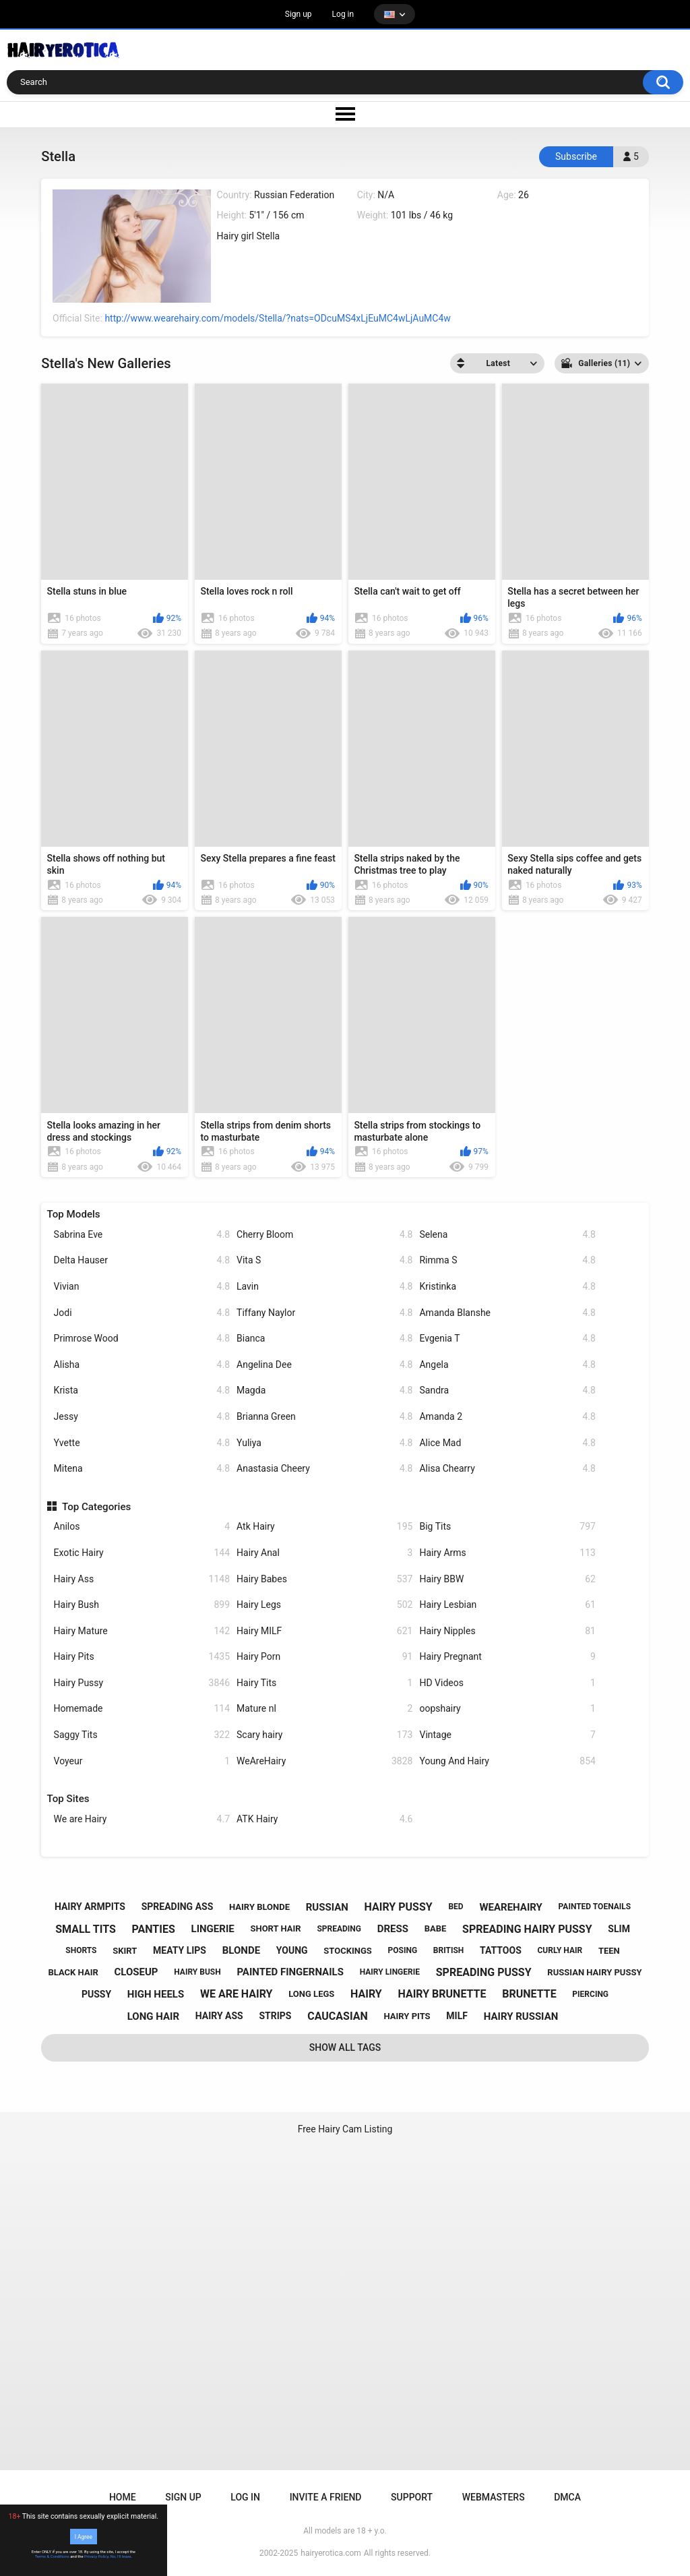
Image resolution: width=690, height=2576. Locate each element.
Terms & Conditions (52, 2556)
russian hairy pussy (594, 1972)
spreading (339, 1929)
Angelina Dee (324, 1365)
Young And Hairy (507, 1761)
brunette (529, 1993)
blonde (241, 1950)
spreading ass (178, 1906)
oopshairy (507, 1708)
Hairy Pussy (142, 1683)
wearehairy (510, 1907)
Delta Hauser (142, 1260)
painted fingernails (290, 1972)
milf (457, 2015)
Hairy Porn (324, 1657)
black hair (73, 1972)
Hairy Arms (507, 1553)
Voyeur (142, 1761)
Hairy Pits (142, 1657)
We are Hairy (142, 1819)
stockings (347, 1951)
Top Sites (68, 1799)
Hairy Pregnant (507, 1657)
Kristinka (507, 1286)
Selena (507, 1234)
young (292, 1950)
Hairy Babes (324, 1579)
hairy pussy (399, 1906)
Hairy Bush (142, 1605)
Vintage (507, 1735)
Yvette (142, 1443)
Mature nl (324, 1708)
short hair (275, 1928)
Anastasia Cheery (324, 1468)
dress (392, 1929)
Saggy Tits (142, 1735)
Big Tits (507, 1526)
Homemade (142, 1708)
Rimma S (507, 1260)
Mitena (142, 1468)
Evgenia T (507, 1338)
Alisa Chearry (507, 1468)
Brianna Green (324, 1416)
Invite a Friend (326, 2497)
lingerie (212, 1929)
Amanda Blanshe (507, 1313)
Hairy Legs (324, 1605)
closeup (136, 1972)
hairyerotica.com (330, 2553)
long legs (311, 1994)
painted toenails (595, 1906)
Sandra (507, 1390)
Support (412, 2497)
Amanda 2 (507, 1416)
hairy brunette (442, 1993)
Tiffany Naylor (324, 1313)
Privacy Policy (96, 2556)
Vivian (142, 1286)
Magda (324, 1390)
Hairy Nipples (507, 1631)
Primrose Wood (142, 1338)
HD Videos (507, 1683)
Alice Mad (507, 1443)
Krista (142, 1390)
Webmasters (493, 2497)
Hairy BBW (507, 1579)
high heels (155, 1994)
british (448, 1950)
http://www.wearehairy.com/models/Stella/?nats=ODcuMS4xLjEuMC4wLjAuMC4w (277, 318)
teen (609, 1951)
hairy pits (407, 2016)
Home (122, 2497)
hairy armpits (90, 1906)
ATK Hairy (324, 1819)
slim (619, 1928)
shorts (80, 1950)
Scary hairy (324, 1735)
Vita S (324, 1260)
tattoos (501, 1950)
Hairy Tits (324, 1683)
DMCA (567, 2497)
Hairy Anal (324, 1553)
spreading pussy (484, 1972)
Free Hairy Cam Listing (345, 2129)
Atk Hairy (324, 1526)
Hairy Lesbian (507, 1605)
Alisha (142, 1365)
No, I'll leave (121, 2556)
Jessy (142, 1416)
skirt (125, 1951)
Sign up (298, 14)
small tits (85, 1929)
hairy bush (197, 1972)
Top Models (73, 1214)
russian (327, 1907)
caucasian (337, 2016)
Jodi (142, 1313)
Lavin (324, 1286)
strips (275, 2015)
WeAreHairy (324, 1761)
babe (436, 1928)
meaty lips (179, 1950)
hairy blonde (259, 1907)
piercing (590, 1994)
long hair (153, 2016)
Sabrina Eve (142, 1234)
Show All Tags (345, 2047)
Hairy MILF (324, 1631)
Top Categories (96, 1507)
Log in (343, 14)
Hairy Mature (142, 1631)
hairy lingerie (390, 1972)
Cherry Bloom (324, 1234)
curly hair (560, 1950)
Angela (507, 1365)
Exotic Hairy (142, 1553)
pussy (96, 1994)
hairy (366, 1993)
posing (403, 1950)
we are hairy (236, 1993)
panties (153, 1929)
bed (455, 1906)
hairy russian (521, 2016)
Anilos (142, 1526)
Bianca (324, 1338)
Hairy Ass (142, 1579)
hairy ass (219, 2015)
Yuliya (324, 1443)
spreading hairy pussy (527, 1929)
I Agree (83, 2536)
